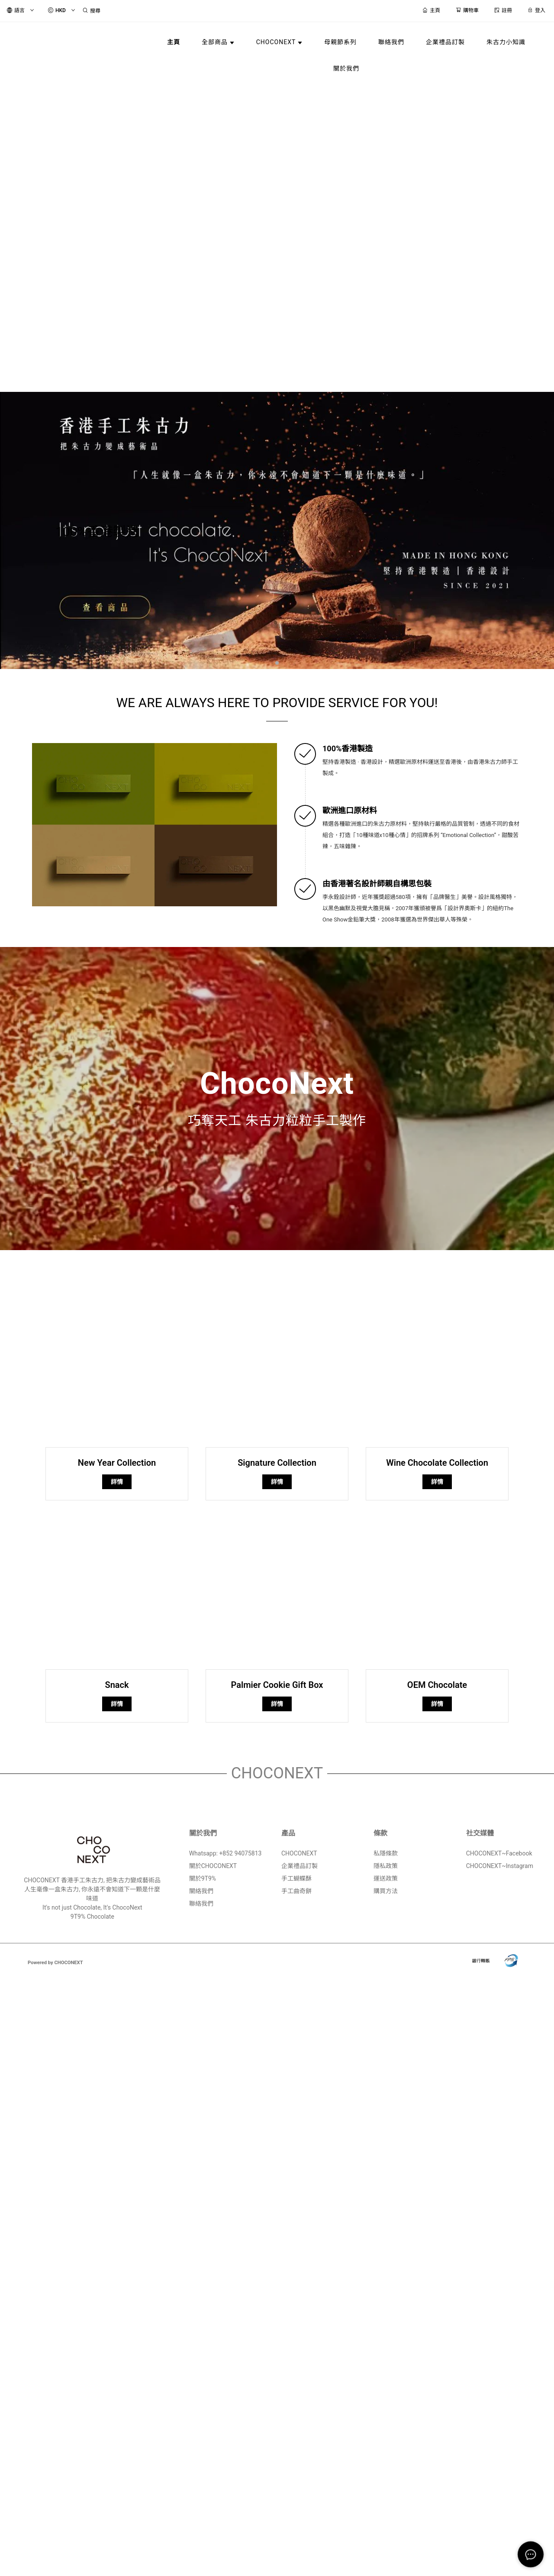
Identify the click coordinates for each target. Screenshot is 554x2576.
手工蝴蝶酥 (296, 1878)
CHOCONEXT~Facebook (499, 1853)
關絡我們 (201, 1891)
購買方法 (386, 1891)
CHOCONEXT (299, 1853)
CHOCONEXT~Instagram (499, 1865)
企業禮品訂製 (299, 1865)
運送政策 (386, 1878)
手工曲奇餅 (296, 1891)
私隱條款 (386, 1853)
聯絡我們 (201, 1903)
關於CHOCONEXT (213, 1865)
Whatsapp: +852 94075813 (225, 1853)
